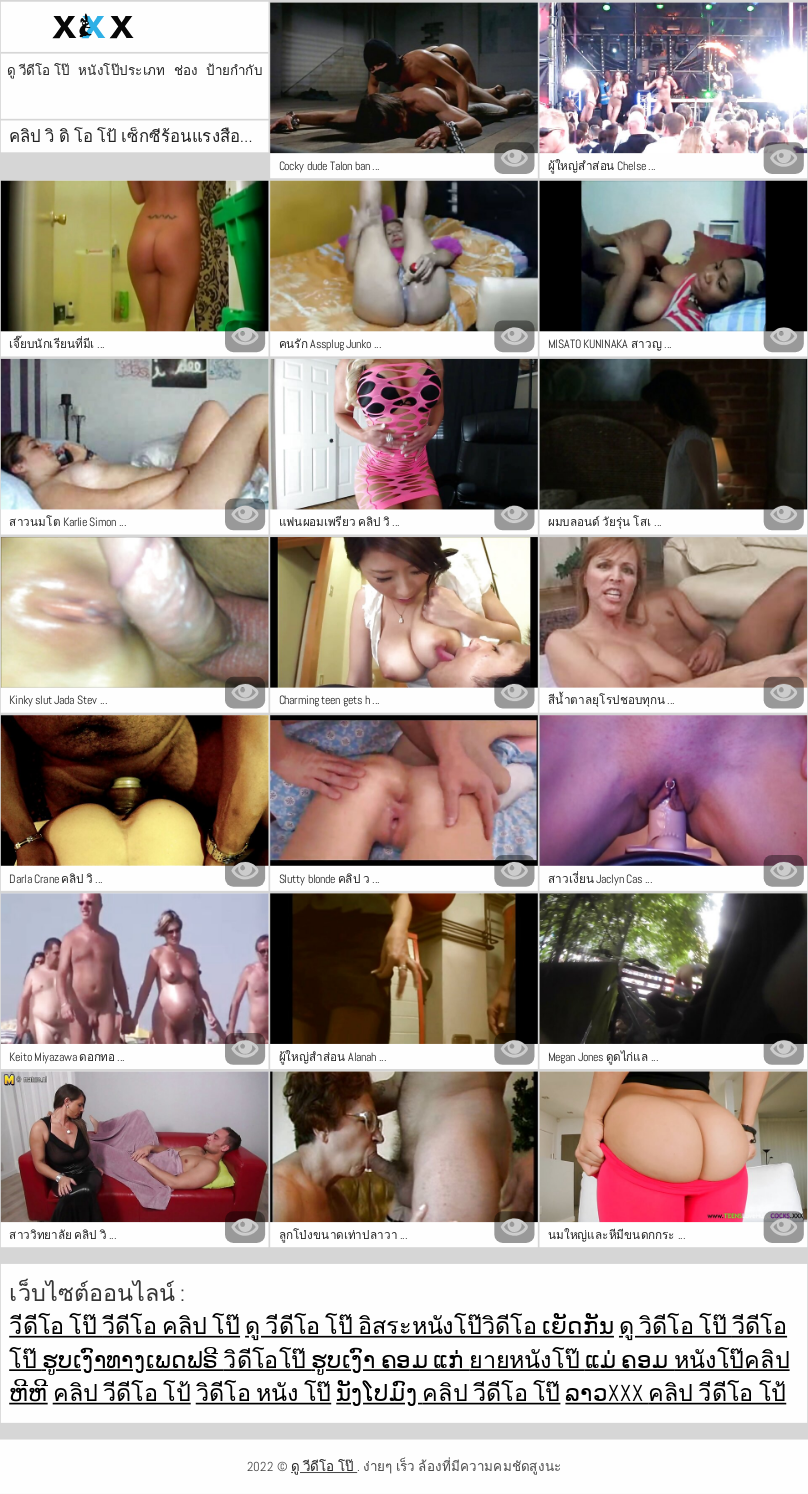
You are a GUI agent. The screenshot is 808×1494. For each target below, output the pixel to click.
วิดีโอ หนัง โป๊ (264, 1392)
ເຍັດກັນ (578, 1326)
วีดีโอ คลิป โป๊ (171, 1326)
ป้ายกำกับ (234, 70)
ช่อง (186, 70)
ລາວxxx (606, 1392)
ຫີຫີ (28, 1392)
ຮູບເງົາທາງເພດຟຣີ (133, 1359)
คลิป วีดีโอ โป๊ (491, 1392)
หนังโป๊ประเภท (121, 70)
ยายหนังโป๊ (526, 1359)
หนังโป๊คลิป (731, 1359)
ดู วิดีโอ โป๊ (675, 1326)
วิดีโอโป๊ (267, 1359)
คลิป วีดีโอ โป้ (122, 1392)
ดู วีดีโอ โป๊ (38, 70)
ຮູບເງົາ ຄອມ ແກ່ (390, 1359)
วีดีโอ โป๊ (55, 1326)
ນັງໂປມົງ (379, 1392)
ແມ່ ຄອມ (629, 1359)
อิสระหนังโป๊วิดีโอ (450, 1326)
